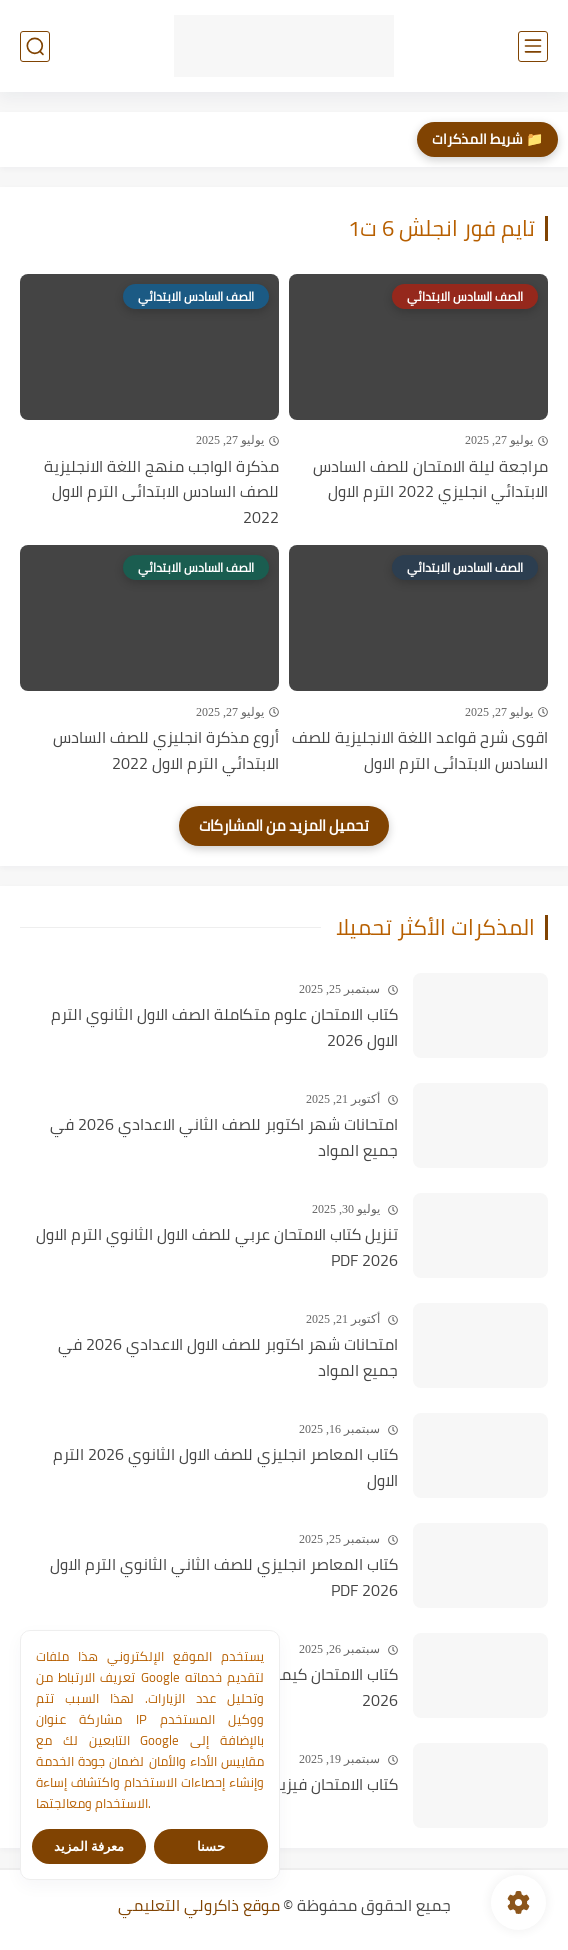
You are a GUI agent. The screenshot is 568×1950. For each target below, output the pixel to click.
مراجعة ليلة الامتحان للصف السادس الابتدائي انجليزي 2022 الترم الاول (430, 479)
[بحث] (35, 46)
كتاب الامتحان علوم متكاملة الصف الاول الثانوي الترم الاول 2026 (224, 1027)
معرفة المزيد (89, 1846)
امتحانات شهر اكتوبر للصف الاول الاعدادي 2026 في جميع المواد (228, 1357)
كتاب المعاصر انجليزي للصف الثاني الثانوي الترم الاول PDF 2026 (224, 1577)
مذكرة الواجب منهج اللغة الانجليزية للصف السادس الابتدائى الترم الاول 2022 (161, 492)
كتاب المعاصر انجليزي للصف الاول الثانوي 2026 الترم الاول (225, 1467)
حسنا (211, 1846)
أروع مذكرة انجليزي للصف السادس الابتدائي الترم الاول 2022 (166, 750)
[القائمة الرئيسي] (533, 46)
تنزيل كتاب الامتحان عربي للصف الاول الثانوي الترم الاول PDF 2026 (217, 1247)
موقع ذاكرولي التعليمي (199, 1905)
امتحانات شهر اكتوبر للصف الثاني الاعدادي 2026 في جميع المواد (224, 1137)
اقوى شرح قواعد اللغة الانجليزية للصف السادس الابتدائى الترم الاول (420, 750)
